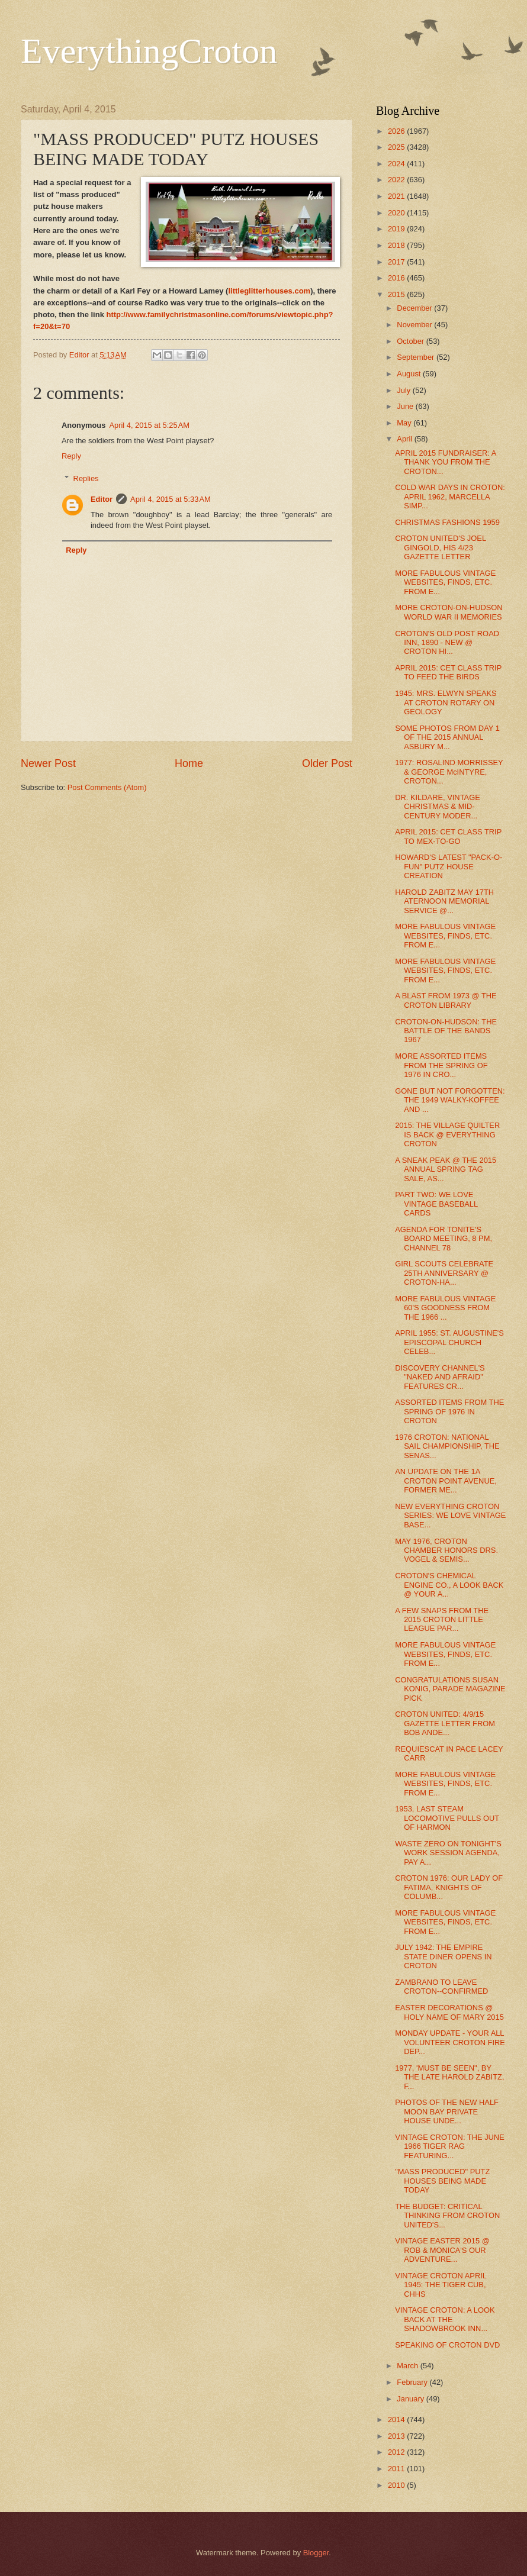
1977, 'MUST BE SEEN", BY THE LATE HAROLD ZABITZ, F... (449, 2077)
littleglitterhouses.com (269, 290)
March (408, 2365)
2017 (397, 261)
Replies (86, 478)
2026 (397, 131)
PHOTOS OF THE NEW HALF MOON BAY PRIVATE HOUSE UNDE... (447, 2111)
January (411, 2398)
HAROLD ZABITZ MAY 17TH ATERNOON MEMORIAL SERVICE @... (444, 901)
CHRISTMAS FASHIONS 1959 (447, 522)
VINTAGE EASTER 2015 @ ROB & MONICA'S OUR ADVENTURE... (442, 2250)
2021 (397, 196)
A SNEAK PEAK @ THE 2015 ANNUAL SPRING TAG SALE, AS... (445, 1169)
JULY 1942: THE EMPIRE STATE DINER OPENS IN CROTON (443, 1956)
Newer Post (48, 763)
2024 (397, 163)
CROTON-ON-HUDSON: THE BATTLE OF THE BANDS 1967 (446, 1030)
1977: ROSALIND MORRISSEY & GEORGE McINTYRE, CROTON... (449, 771)
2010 (397, 2485)
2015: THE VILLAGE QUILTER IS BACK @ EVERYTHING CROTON (447, 1134)
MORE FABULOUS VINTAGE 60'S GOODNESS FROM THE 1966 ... (445, 1307)
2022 (397, 179)
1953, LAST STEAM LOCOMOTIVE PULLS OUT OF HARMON (447, 1818)
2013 (397, 2436)
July (404, 390)
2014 (397, 2419)
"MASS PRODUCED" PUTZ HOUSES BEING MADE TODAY (442, 2180)
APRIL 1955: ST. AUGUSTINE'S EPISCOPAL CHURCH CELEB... (449, 1342)
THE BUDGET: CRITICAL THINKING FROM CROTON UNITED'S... (447, 2215)
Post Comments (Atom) (107, 787)
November (415, 324)
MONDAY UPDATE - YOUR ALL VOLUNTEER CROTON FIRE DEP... (450, 2042)
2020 (397, 212)
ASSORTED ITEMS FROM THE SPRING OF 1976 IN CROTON (449, 1411)
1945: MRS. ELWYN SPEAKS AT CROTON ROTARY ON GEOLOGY (446, 702)
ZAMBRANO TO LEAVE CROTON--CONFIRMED (441, 1986)
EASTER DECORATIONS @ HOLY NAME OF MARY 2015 (449, 2012)
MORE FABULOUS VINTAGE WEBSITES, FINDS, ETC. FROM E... (445, 582)
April (405, 438)
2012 (397, 2452)
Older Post (327, 763)
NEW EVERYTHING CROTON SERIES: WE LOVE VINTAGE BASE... (450, 1515)
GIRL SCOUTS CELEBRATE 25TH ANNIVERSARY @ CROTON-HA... (444, 1273)
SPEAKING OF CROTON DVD (447, 2344)
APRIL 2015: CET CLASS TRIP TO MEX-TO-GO (448, 836)
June (406, 406)
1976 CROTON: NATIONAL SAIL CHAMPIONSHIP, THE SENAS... (447, 1446)
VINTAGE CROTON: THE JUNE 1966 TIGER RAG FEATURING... (449, 2146)
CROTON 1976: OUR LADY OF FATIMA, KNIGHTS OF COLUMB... (449, 1887)
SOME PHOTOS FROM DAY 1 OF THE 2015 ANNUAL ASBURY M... (447, 737)
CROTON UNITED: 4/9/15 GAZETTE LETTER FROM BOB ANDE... (445, 1723)
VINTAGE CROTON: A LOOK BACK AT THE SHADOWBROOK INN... (444, 2319)
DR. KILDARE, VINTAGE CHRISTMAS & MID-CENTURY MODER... (437, 806)
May (405, 422)
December (415, 308)
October (411, 341)
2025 (397, 147)
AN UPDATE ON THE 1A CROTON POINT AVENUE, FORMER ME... (446, 1480)
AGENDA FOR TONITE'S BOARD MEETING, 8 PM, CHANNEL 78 (443, 1238)
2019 (397, 228)
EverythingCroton (149, 50)
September (416, 357)
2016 (397, 277)
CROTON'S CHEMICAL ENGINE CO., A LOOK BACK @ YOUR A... (449, 1584)
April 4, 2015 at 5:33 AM (170, 499)
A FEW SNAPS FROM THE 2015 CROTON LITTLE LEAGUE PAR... (442, 1619)
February (413, 2382)
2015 (397, 294)
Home (189, 763)
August (410, 373)
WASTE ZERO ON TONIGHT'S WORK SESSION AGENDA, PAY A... (448, 1852)
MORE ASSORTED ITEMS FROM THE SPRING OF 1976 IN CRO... (441, 1065)
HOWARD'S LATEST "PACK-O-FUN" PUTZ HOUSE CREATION (448, 866)
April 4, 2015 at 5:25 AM (149, 425)
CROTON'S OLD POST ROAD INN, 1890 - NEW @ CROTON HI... (447, 642)
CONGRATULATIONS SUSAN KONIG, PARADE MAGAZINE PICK (450, 1689)
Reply (71, 456)
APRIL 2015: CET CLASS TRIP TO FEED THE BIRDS (448, 672)
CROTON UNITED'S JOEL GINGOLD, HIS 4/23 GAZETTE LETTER (440, 547)
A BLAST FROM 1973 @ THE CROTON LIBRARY (445, 1000)
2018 (397, 245)
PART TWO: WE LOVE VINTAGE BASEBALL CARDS (436, 1203)
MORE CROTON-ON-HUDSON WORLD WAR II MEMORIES (448, 612)
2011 (397, 2468)
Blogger (316, 2552)
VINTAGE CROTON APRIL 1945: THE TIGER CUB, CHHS (440, 2284)
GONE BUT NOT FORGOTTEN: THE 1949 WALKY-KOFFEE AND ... (450, 1100)
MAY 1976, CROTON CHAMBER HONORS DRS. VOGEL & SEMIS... (446, 1550)
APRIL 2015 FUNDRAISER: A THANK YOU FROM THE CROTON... (445, 462)
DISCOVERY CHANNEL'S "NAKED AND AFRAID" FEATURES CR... (440, 1377)
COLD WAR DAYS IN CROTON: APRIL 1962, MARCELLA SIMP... (450, 496)
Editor (102, 499)
